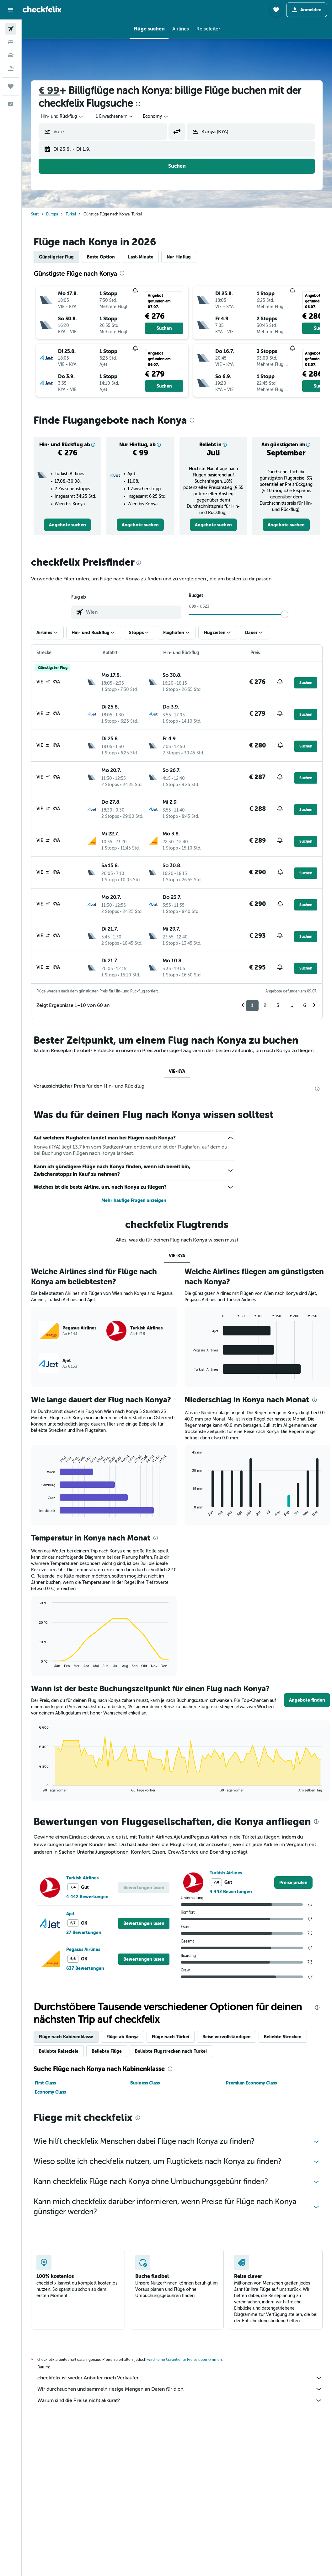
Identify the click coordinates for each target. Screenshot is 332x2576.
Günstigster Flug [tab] (56, 256)
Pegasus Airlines (83, 1949)
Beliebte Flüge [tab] (107, 2051)
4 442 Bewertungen (87, 1896)
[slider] (284, 614)
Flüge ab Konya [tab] (122, 2036)
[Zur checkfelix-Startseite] (42, 9)
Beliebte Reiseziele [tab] (58, 2051)
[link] (67, 525)
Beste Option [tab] (101, 256)
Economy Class (50, 2092)
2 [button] (265, 1005)
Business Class (145, 2082)
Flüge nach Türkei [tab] (170, 2036)
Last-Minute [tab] (140, 256)
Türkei (71, 214)
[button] (11, 10)
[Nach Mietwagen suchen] (11, 55)
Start (35, 214)
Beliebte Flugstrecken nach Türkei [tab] (171, 2051)
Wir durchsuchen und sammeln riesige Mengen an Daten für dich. (180, 2389)
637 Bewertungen (85, 1968)
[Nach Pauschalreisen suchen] (11, 68)
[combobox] (62, 116)
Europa (52, 214)
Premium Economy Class (251, 2082)
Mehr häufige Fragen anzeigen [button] (133, 1200)
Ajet (70, 1913)
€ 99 (49, 90)
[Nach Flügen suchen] (11, 29)
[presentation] (138, 104)
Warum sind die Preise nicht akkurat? (180, 2400)
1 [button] (252, 1005)
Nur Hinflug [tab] (179, 256)
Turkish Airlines (82, 1877)
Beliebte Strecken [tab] (283, 2036)
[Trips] (11, 86)
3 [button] (277, 1005)
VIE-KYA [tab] (177, 1071)
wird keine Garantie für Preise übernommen (184, 2359)
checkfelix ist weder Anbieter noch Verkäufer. (180, 2378)
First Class (45, 2082)
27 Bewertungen (83, 1932)
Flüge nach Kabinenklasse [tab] (66, 2036)
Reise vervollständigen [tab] (226, 2036)
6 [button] (304, 1005)
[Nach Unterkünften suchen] (11, 42)
